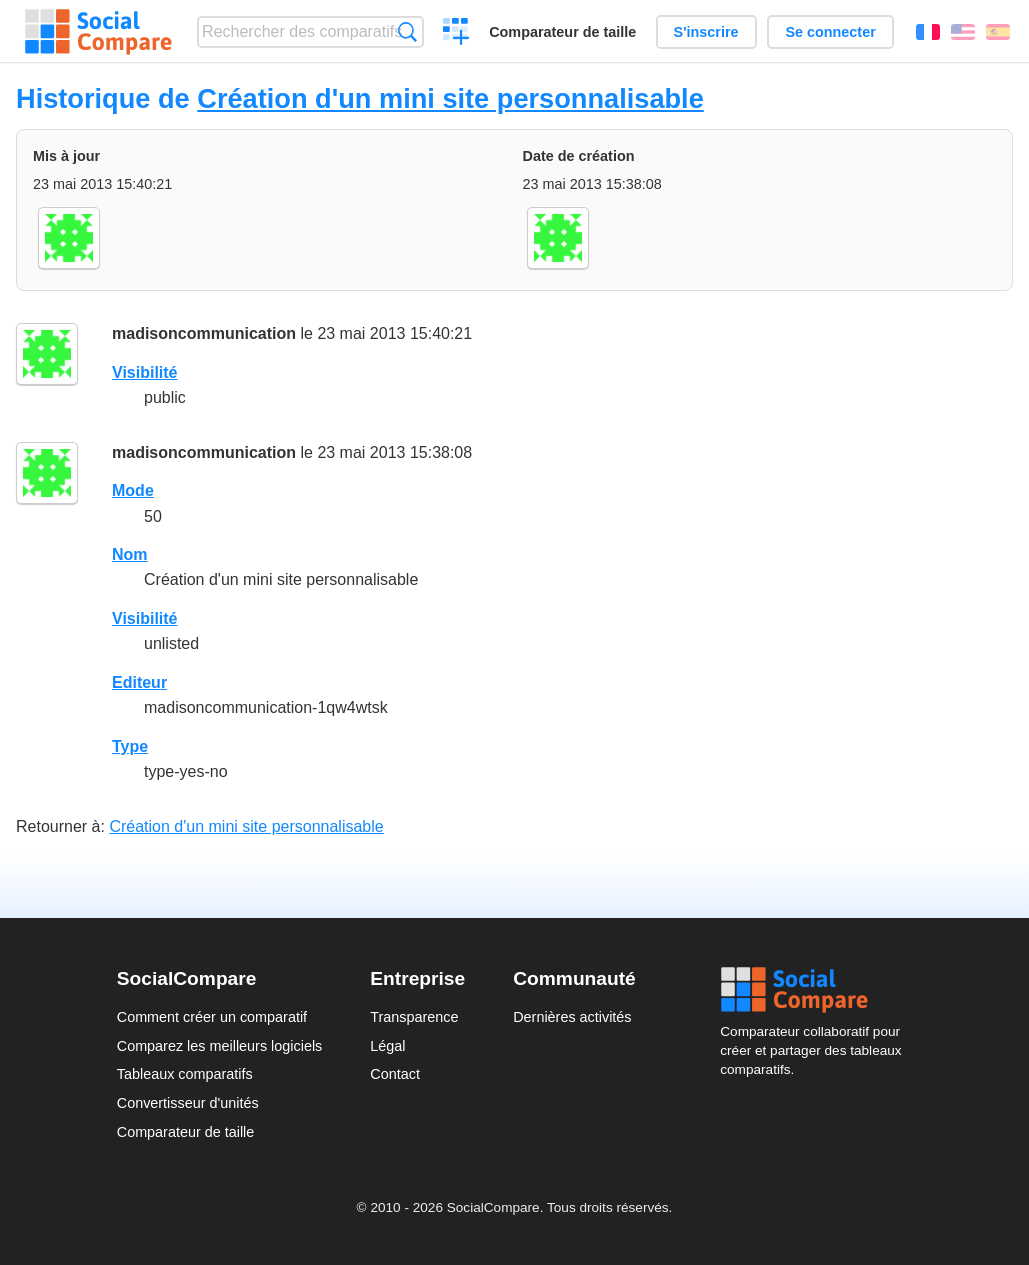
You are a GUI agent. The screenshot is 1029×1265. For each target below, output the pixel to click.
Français (928, 32)
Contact (395, 1074)
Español (998, 32)
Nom (130, 554)
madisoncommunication (204, 333)
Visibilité (145, 372)
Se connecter (830, 32)
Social (816, 990)
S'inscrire (706, 32)
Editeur (139, 682)
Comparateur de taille (562, 32)
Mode (133, 490)
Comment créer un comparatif (212, 1017)
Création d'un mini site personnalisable (450, 98)
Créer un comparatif (456, 34)
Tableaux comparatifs (185, 1074)
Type (130, 746)
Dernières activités (572, 1017)
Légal (387, 1046)
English (963, 32)
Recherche (407, 31)
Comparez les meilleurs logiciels (220, 1046)
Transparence (414, 1017)
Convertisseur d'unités (188, 1103)
